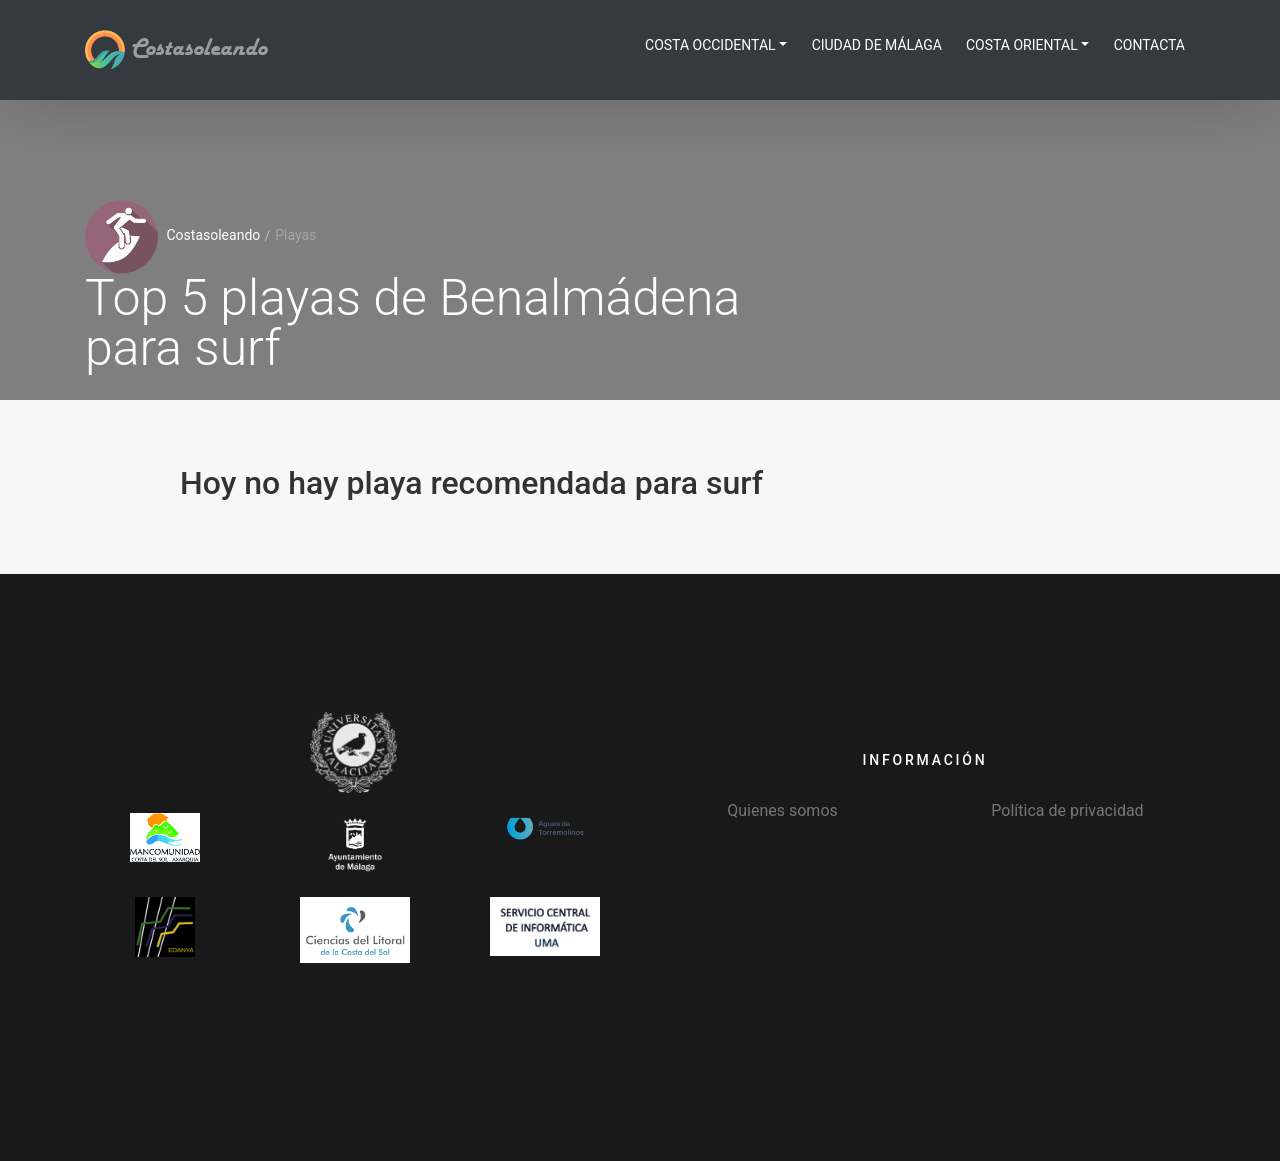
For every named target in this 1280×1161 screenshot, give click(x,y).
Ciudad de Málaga (877, 45)
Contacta (1149, 45)
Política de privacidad (1067, 810)
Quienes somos (782, 810)
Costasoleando (176, 49)
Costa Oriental (1022, 45)
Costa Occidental (710, 45)
